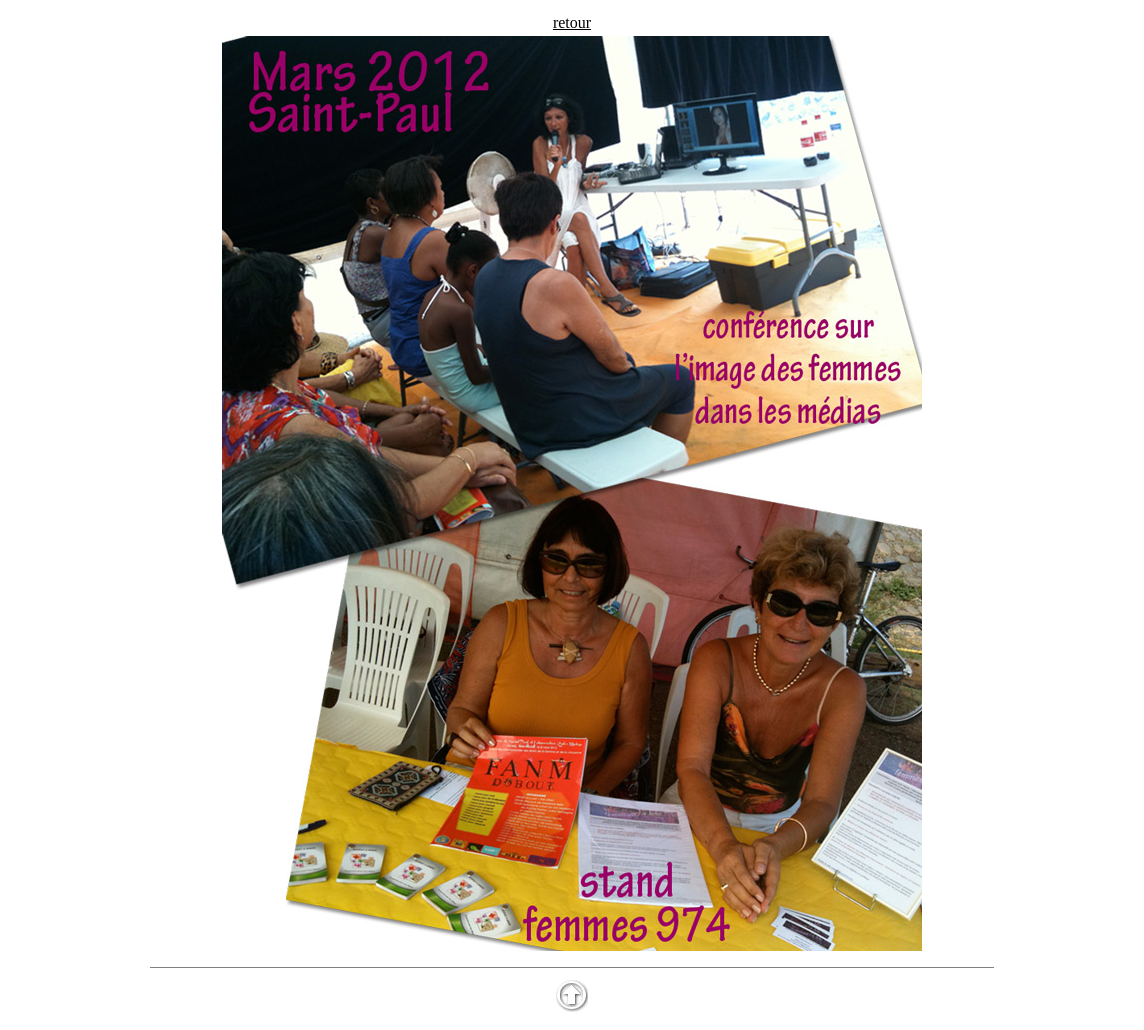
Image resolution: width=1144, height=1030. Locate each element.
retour (572, 22)
